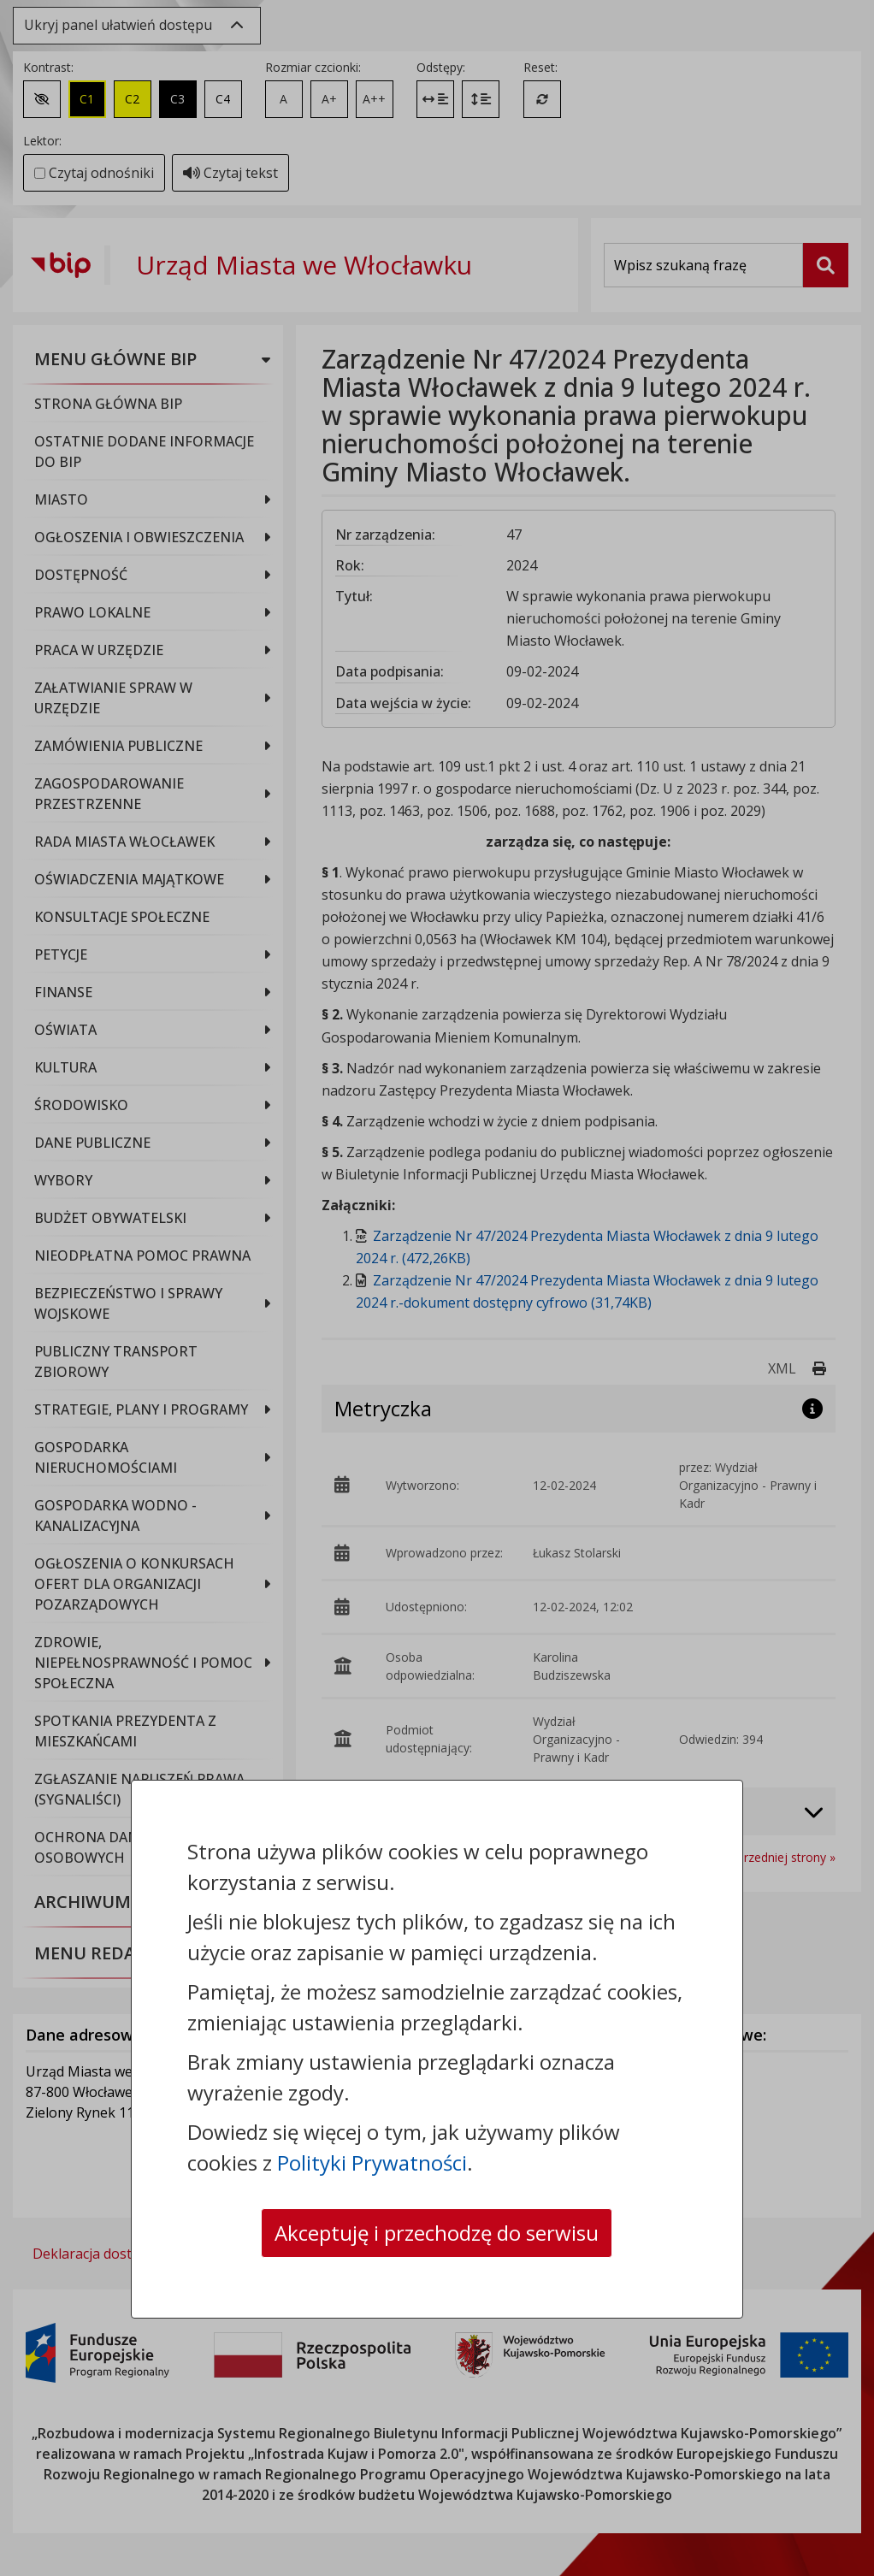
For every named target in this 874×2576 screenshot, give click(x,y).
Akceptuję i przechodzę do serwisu (437, 2233)
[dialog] (437, 1288)
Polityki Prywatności (372, 2162)
